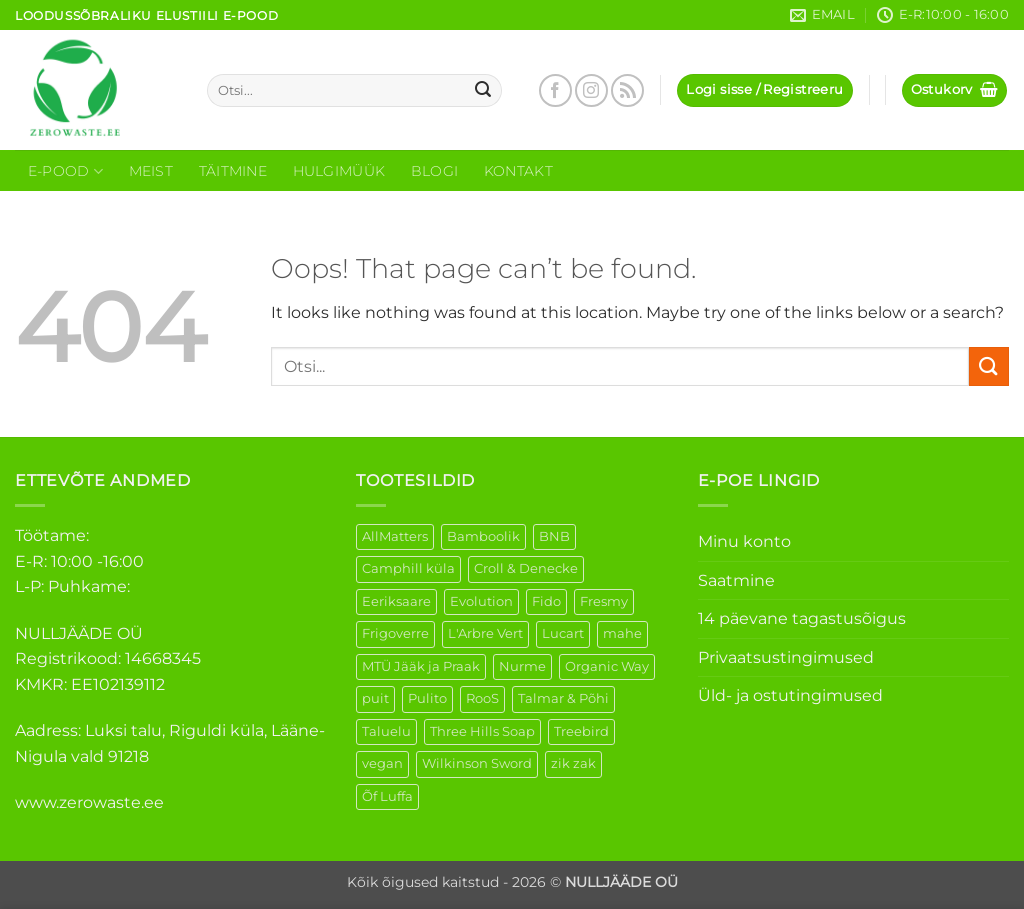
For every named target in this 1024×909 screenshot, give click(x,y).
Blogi (434, 171)
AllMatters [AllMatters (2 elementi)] (395, 536)
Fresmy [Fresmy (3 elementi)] (604, 601)
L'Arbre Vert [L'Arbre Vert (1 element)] (485, 633)
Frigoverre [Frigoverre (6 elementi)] (395, 633)
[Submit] (483, 91)
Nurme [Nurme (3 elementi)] (522, 666)
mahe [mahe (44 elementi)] (622, 633)
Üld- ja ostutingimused (790, 695)
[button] (764, 90)
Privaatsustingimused (786, 657)
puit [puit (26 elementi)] (375, 698)
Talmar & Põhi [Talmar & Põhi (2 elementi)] (563, 698)
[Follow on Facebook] (555, 90)
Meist (151, 171)
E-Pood (65, 171)
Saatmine (736, 580)
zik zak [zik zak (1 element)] (573, 763)
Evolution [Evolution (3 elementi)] (481, 601)
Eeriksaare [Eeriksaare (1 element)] (396, 601)
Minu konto (744, 541)
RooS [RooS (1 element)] (482, 698)
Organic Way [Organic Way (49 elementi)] (607, 666)
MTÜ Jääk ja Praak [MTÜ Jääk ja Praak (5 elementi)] (421, 666)
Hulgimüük (339, 171)
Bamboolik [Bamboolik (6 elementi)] (483, 536)
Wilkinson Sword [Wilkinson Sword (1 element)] (477, 763)
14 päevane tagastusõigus (802, 618)
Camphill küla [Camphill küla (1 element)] (408, 568)
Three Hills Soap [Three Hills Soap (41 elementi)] (482, 731)
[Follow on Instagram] (591, 90)
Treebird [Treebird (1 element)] (581, 731)
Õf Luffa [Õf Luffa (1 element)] (387, 796)
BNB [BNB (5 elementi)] (554, 536)
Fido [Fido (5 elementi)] (546, 601)
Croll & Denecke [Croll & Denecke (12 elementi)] (526, 568)
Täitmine (233, 171)
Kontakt (518, 171)
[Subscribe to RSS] (627, 90)
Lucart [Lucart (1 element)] (563, 633)
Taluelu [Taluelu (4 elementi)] (386, 731)
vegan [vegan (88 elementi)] (382, 763)
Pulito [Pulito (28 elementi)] (427, 698)
